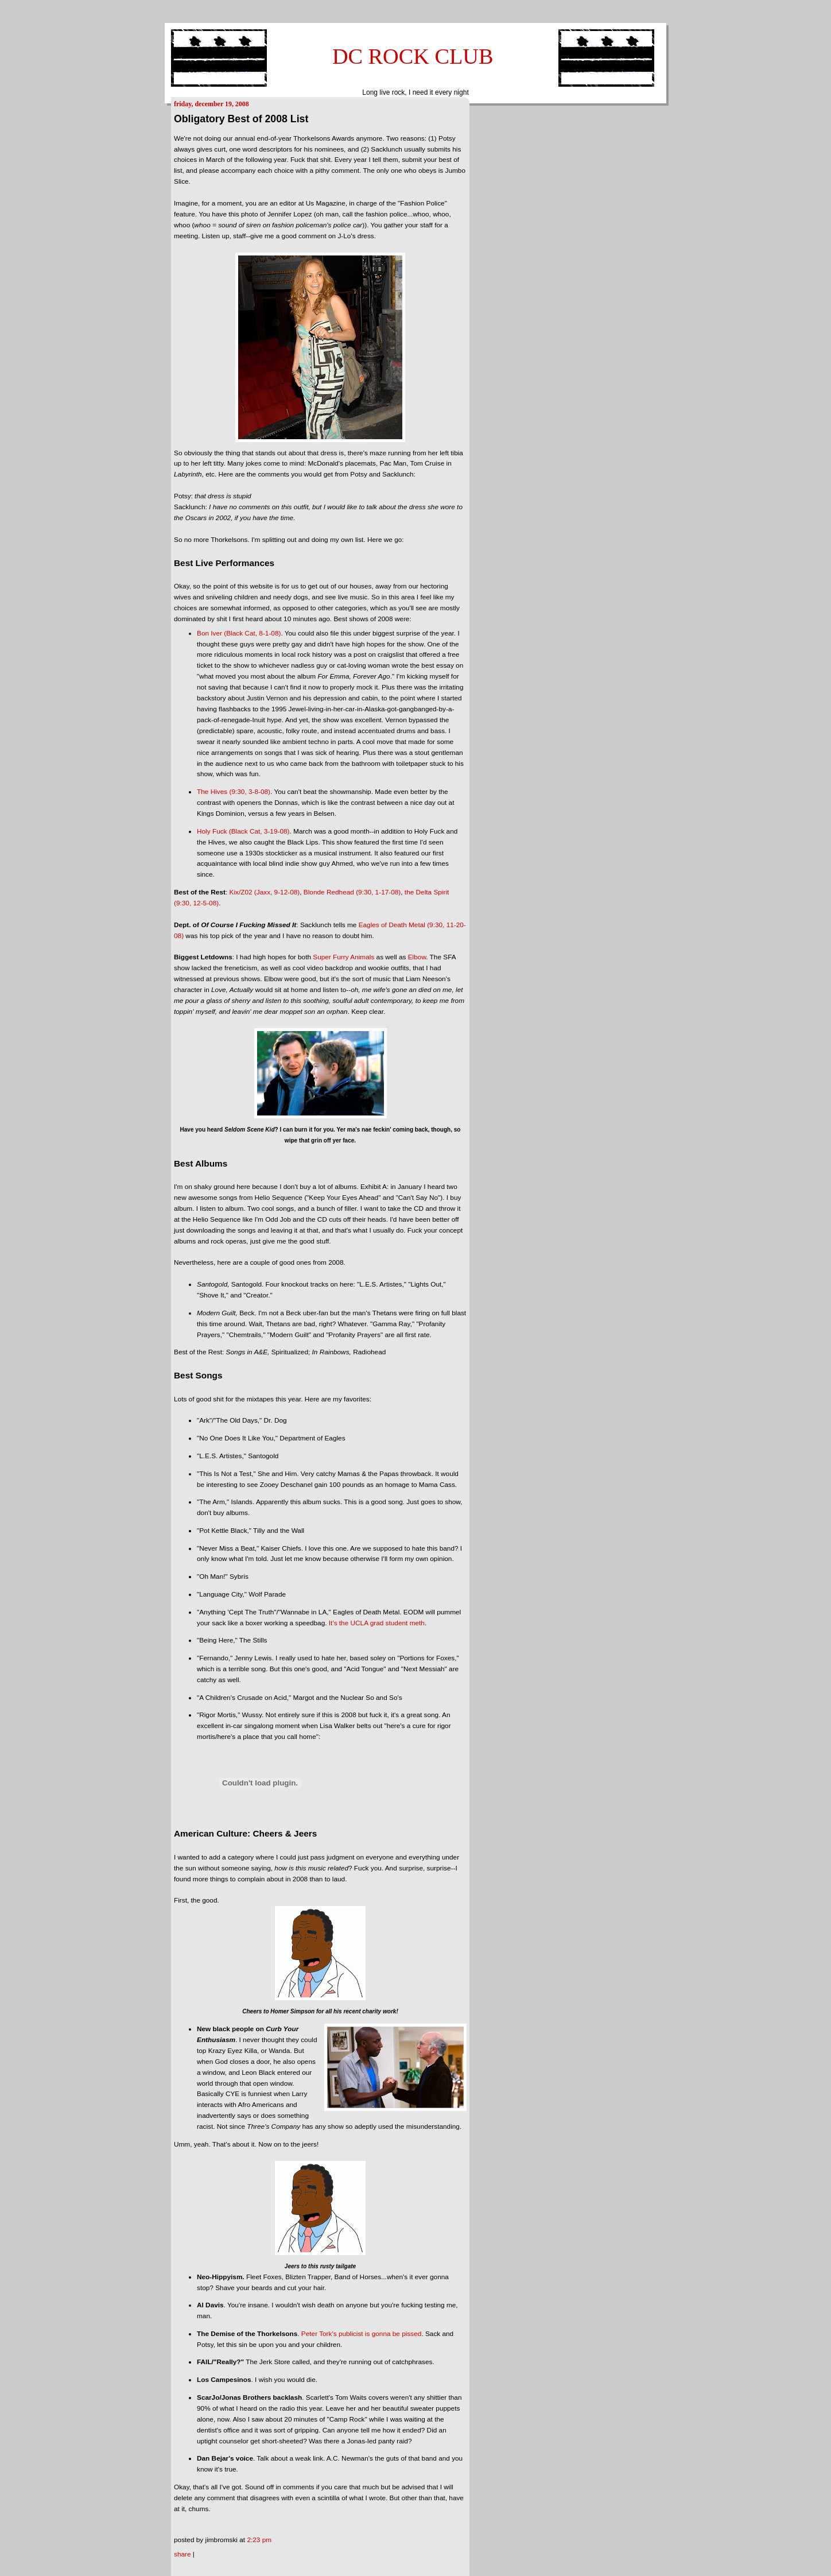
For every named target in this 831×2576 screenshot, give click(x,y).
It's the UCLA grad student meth (377, 1623)
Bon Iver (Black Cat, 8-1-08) (239, 633)
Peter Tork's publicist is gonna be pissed (361, 2334)
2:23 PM (259, 2540)
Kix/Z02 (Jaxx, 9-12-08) (265, 892)
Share (182, 2554)
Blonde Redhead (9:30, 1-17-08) (352, 892)
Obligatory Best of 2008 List (241, 119)
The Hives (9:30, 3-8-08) (233, 792)
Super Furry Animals (343, 957)
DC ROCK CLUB (413, 56)
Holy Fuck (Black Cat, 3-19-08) (243, 831)
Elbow (417, 957)
